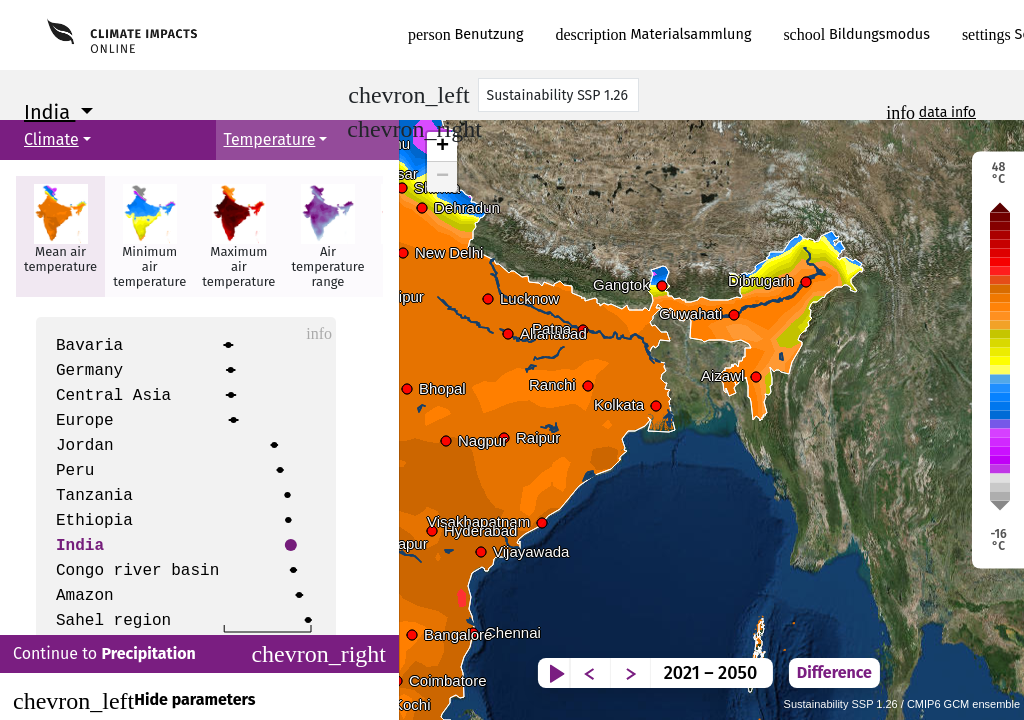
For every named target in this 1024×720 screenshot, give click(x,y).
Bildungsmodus (856, 34)
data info (947, 112)
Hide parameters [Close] (134, 701)
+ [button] (442, 147)
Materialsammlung (654, 34)
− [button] (442, 177)
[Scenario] (559, 95)
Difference (962, 657)
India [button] (49, 112)
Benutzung (466, 34)
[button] (60, 236)
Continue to (199, 654)
